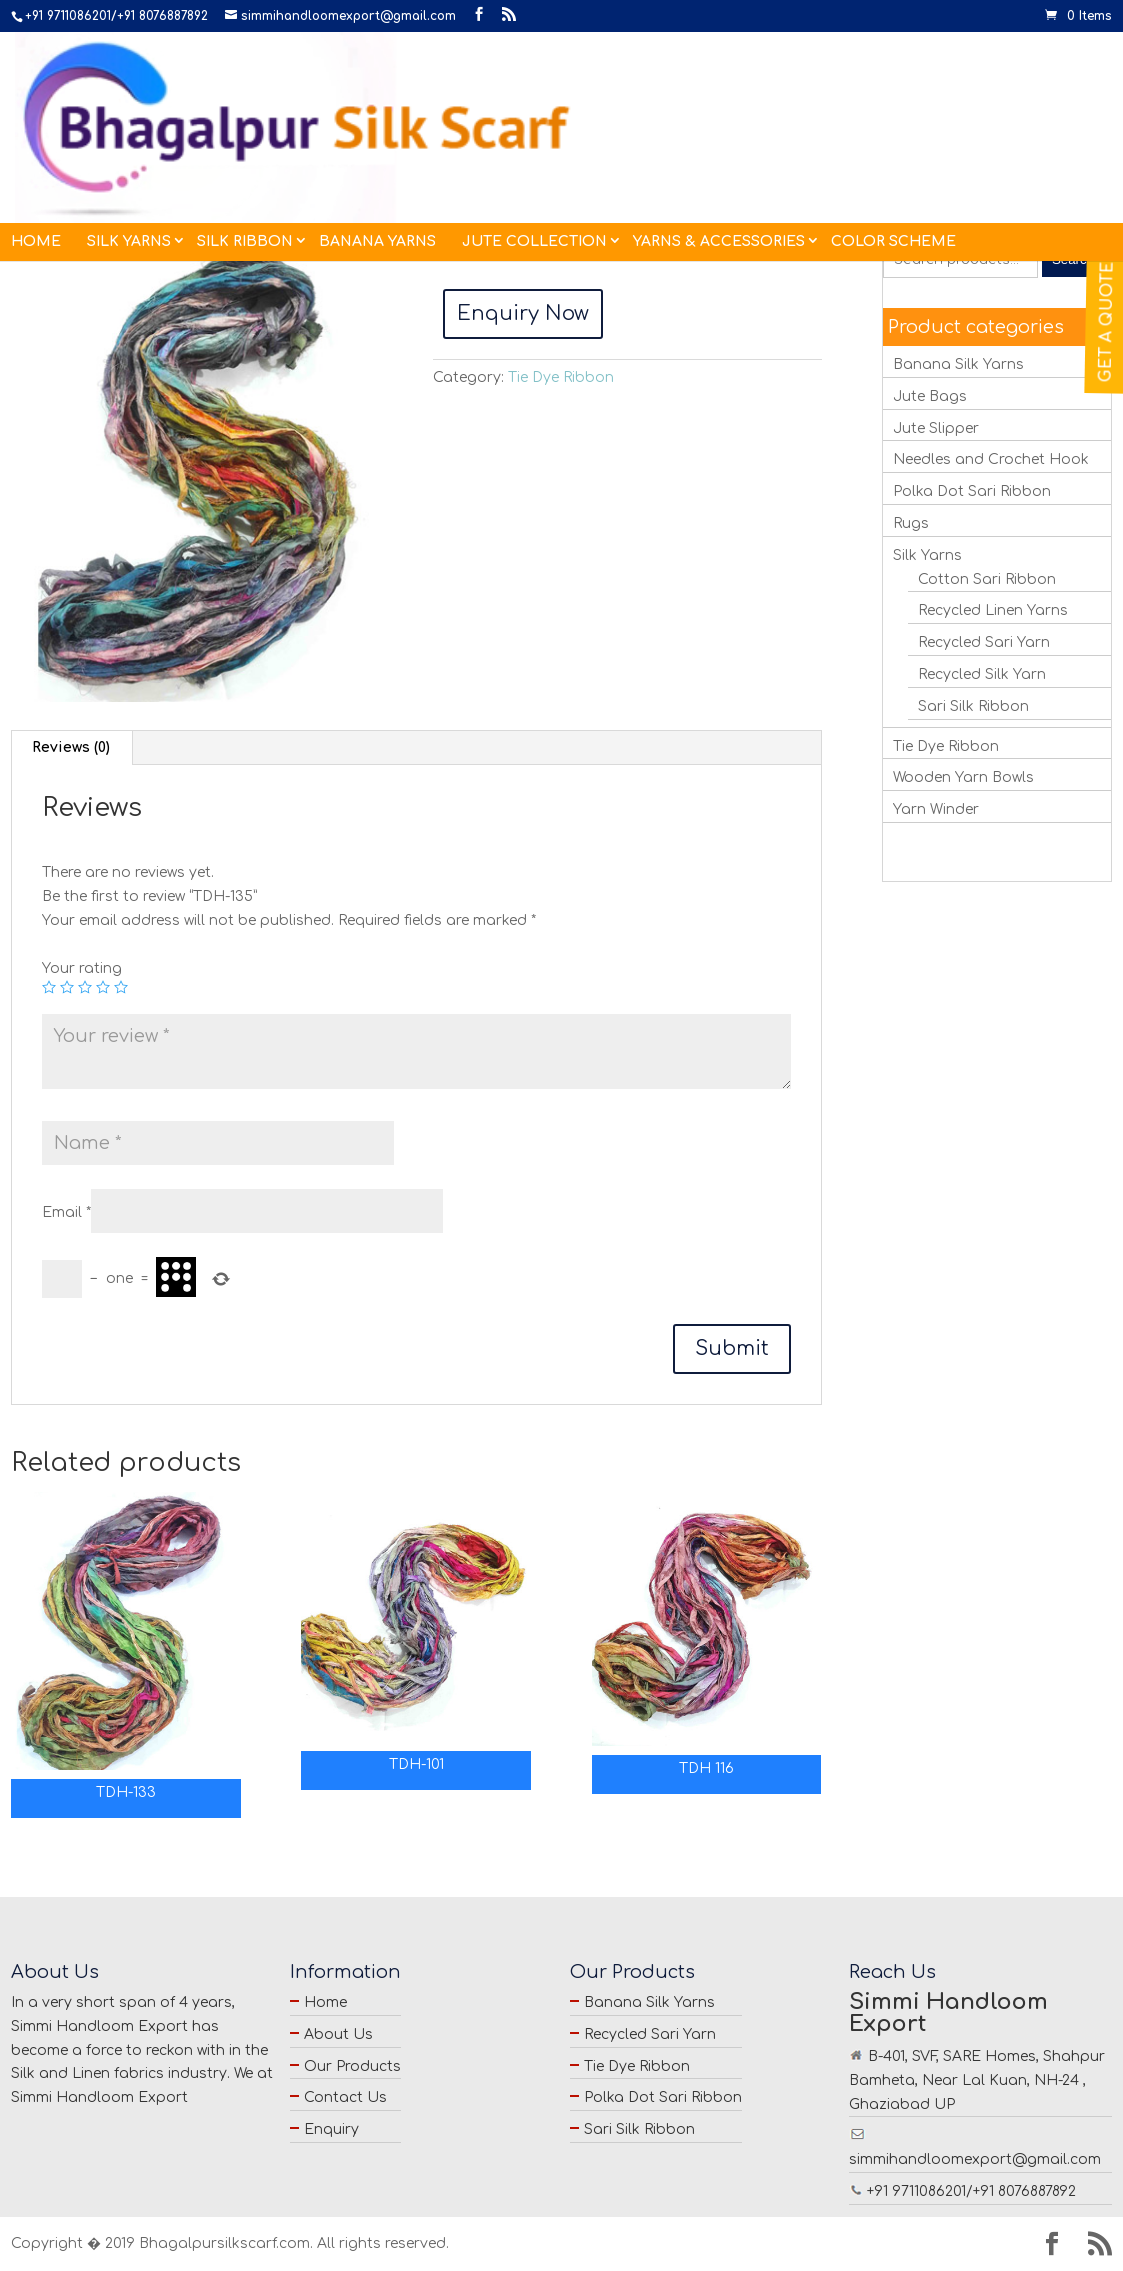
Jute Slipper (936, 428)
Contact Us (345, 2097)
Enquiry (331, 2129)
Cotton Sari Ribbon (987, 579)
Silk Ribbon (245, 117)
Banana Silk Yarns (958, 364)
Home (36, 117)
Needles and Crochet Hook (991, 459)
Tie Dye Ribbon (116, 206)
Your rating (82, 968)
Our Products (352, 2066)
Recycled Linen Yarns (993, 610)
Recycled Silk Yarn (982, 674)
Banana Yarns (377, 117)
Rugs (911, 523)
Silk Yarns (129, 117)
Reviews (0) (71, 747)
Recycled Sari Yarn (984, 642)
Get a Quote (1107, 321)
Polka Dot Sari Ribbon (972, 491)
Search (1073, 259)
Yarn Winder (936, 809)
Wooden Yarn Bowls (963, 777)
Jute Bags (930, 396)
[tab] (71, 748)
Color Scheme (893, 117)
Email (66, 1212)
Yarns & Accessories (719, 117)
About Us (338, 2034)
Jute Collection (534, 117)
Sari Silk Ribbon (973, 706)
